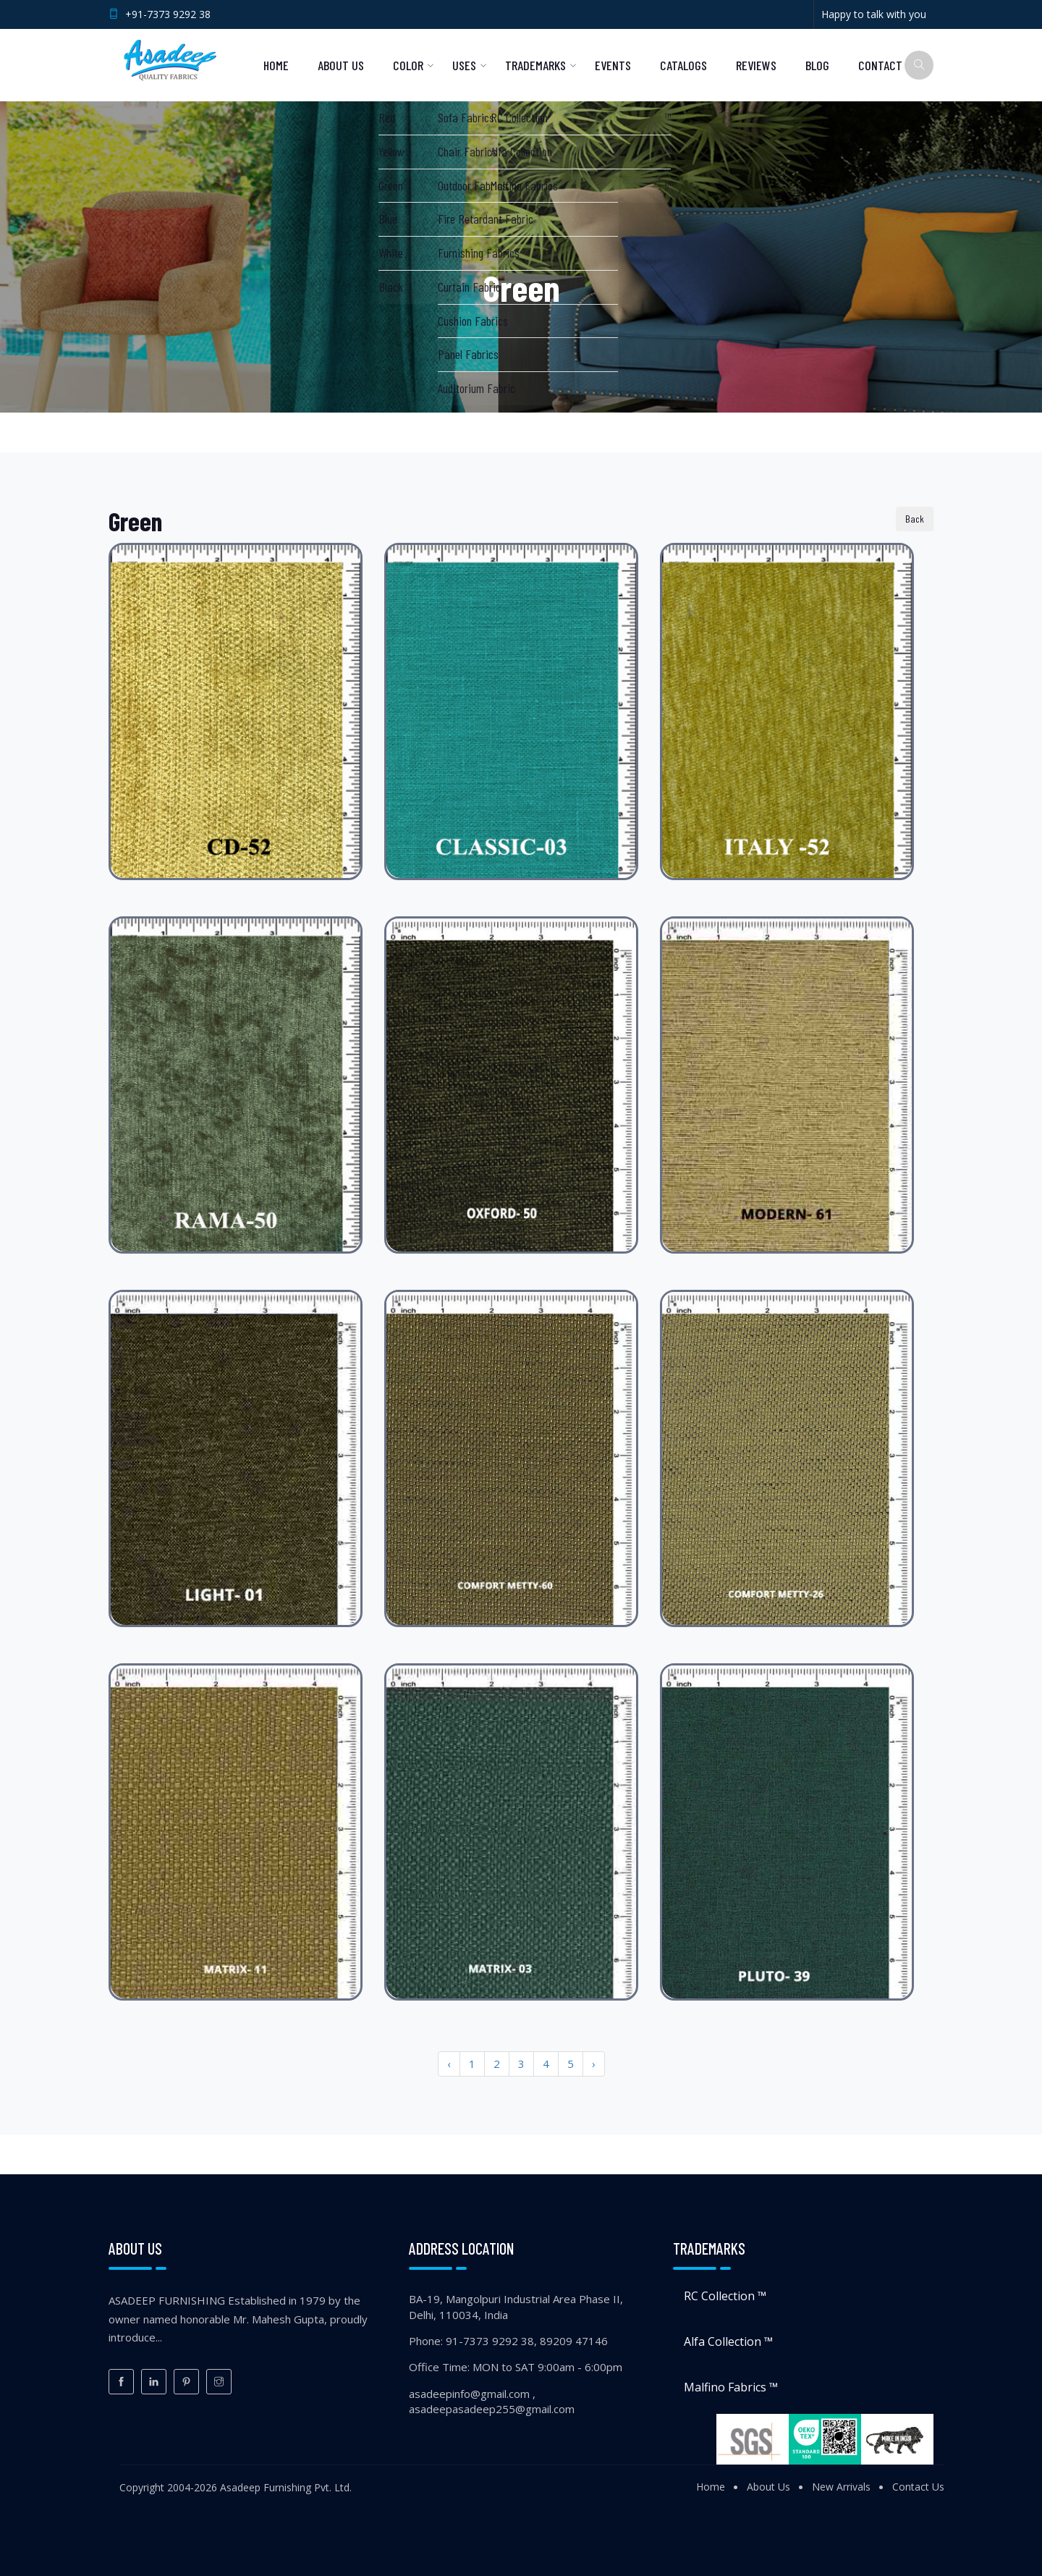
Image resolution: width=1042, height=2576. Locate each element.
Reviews (756, 65)
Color (408, 65)
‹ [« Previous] (449, 2063)
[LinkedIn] (153, 2381)
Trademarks (535, 65)
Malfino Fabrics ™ (731, 2387)
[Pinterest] (186, 2381)
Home (276, 65)
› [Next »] (594, 2063)
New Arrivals (841, 2486)
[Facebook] (121, 2381)
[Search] (919, 65)
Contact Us (918, 2486)
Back (914, 518)
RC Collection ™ (725, 2296)
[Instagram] (219, 2381)
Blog (817, 65)
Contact (880, 65)
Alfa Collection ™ (728, 2341)
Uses (464, 65)
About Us (341, 65)
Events (613, 65)
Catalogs (683, 65)
